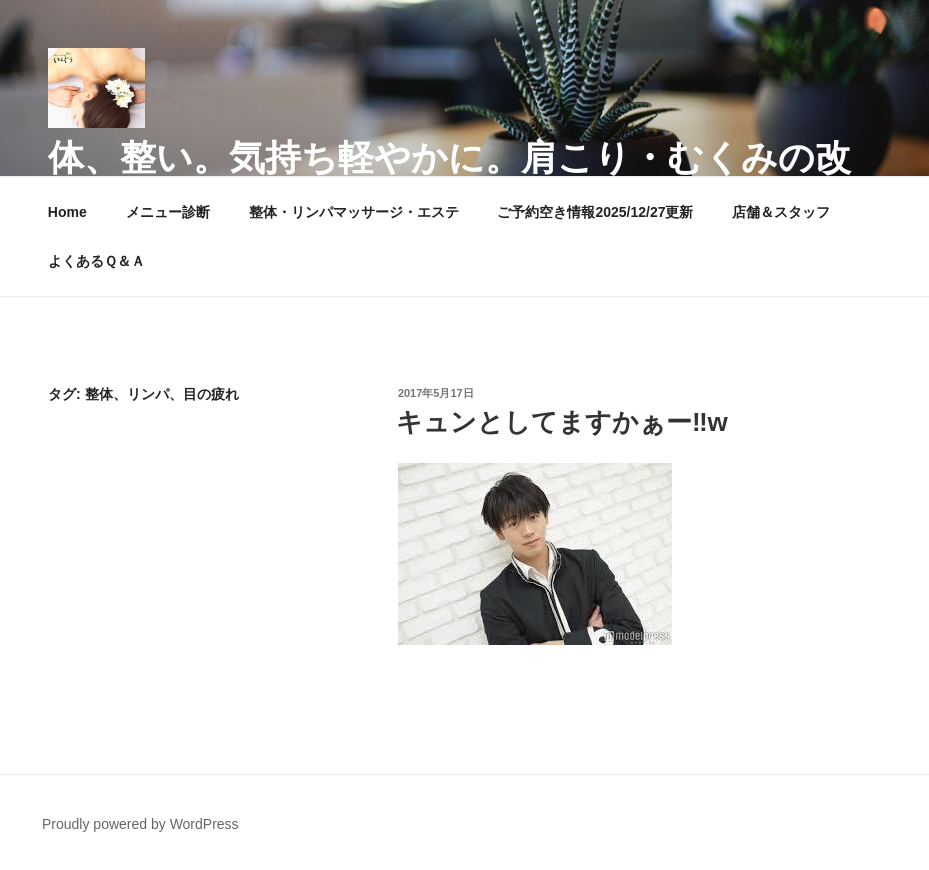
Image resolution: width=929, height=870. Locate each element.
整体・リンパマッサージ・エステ (354, 212)
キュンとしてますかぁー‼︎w (562, 422)
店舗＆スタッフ (781, 212)
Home (67, 212)
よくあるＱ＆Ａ (96, 261)
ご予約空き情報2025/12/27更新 (595, 212)
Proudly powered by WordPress (140, 824)
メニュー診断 (168, 212)
